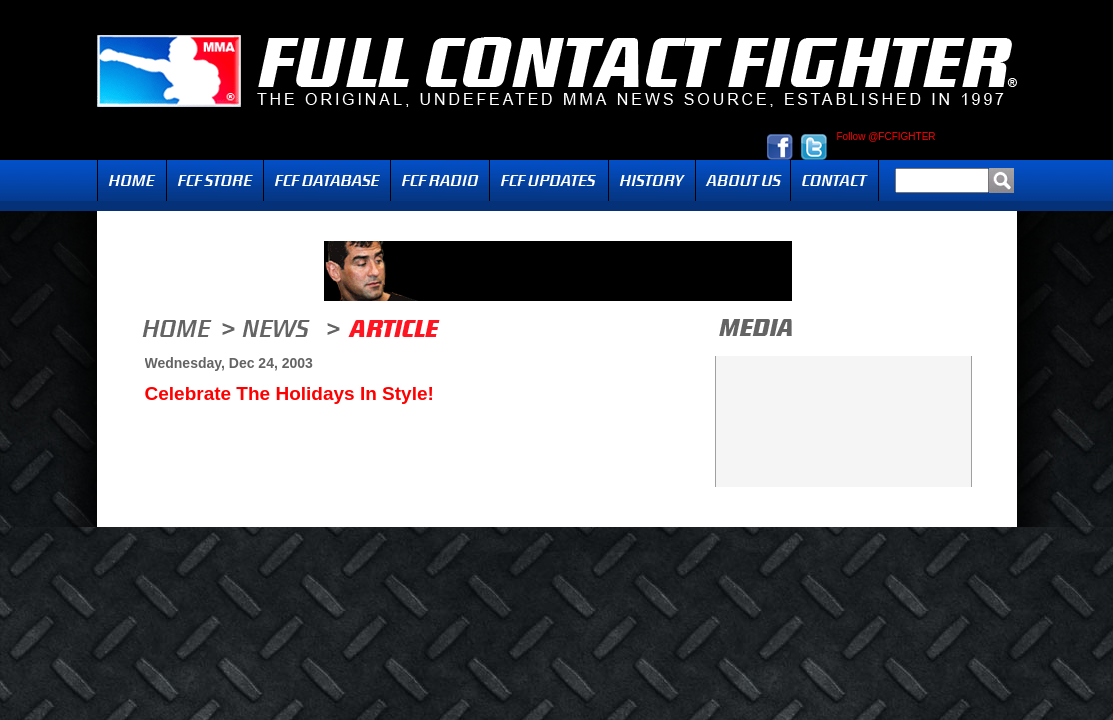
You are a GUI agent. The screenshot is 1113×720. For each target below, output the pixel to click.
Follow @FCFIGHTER (886, 137)
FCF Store (215, 180)
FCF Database (327, 180)
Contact (834, 180)
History (652, 180)
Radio (440, 180)
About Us (743, 180)
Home (132, 180)
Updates (549, 180)
